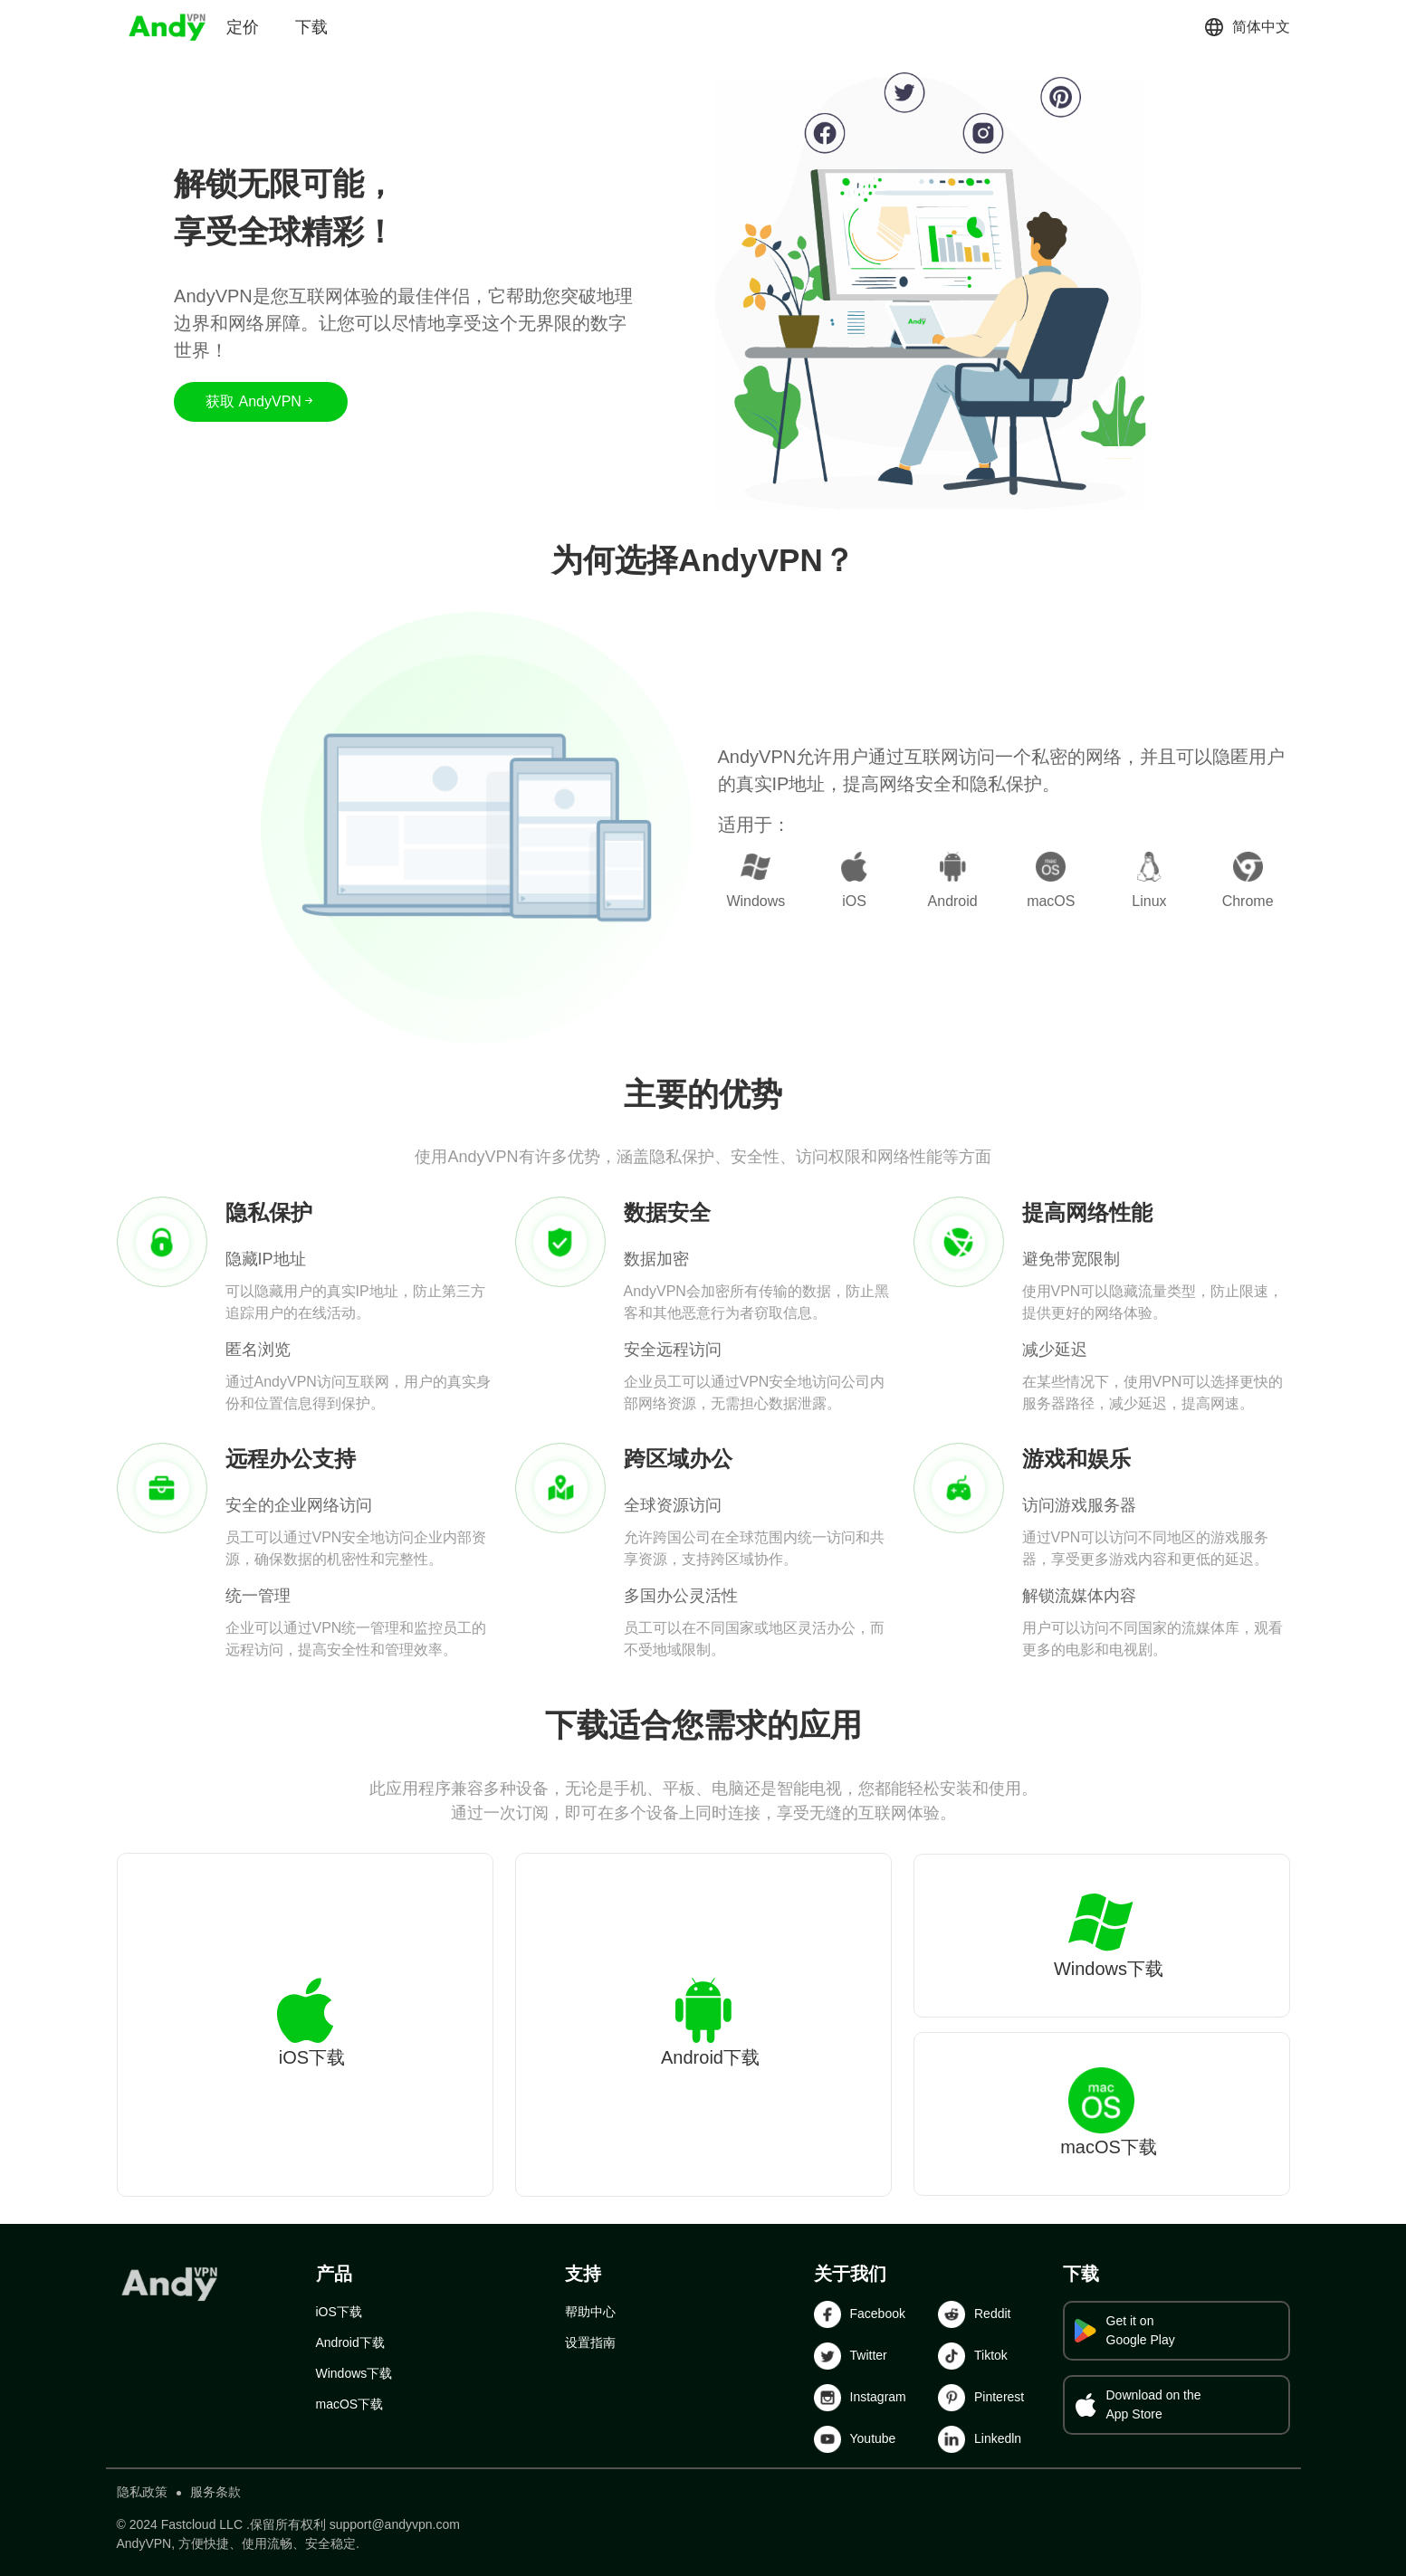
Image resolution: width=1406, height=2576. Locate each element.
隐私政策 (142, 2492)
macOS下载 (350, 2404)
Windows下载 (354, 2373)
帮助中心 (590, 2311)
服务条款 (215, 2492)
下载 (311, 27)
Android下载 (350, 2342)
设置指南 (590, 2342)
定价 (242, 27)
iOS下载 (339, 2311)
